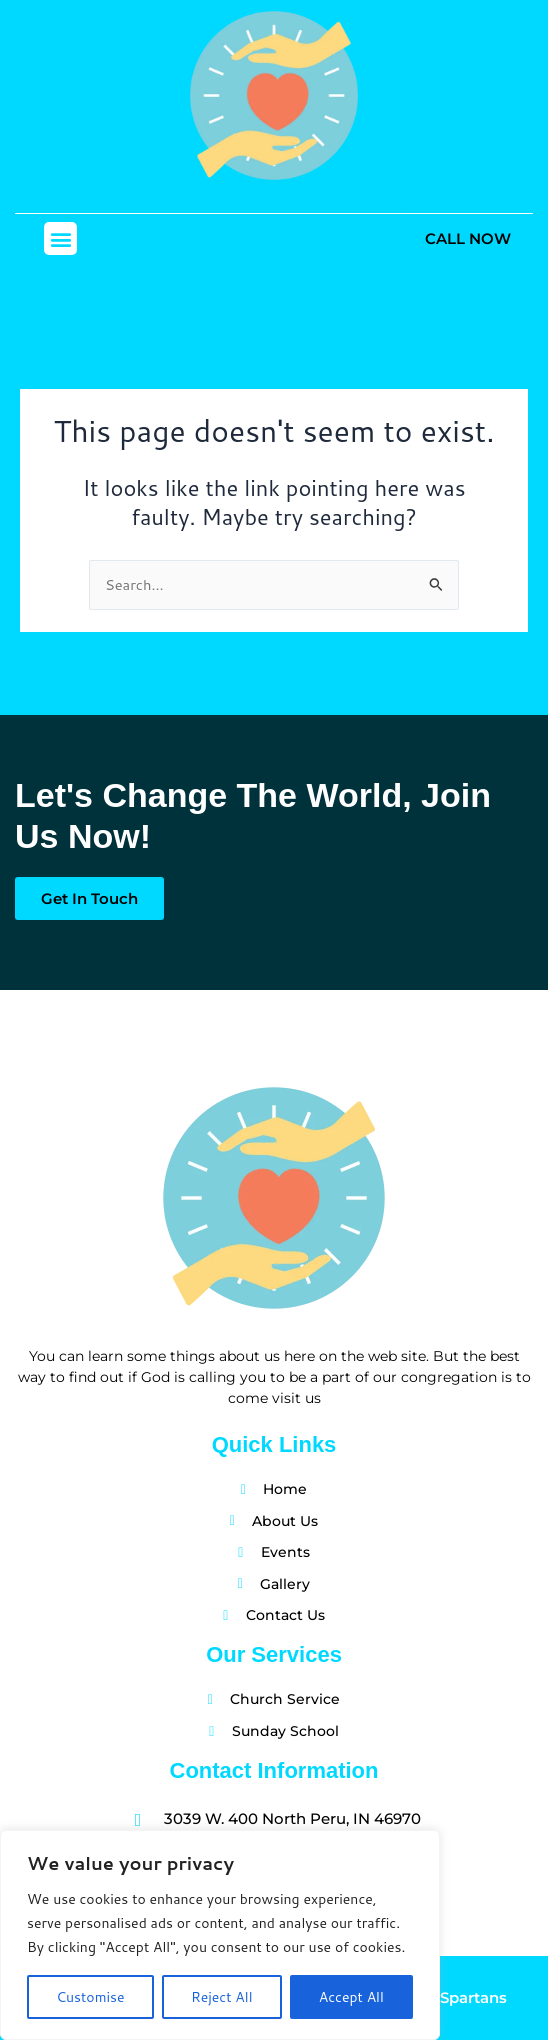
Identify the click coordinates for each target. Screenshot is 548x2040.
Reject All (222, 1997)
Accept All (351, 1997)
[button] (60, 238)
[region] (220, 1935)
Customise (90, 1997)
